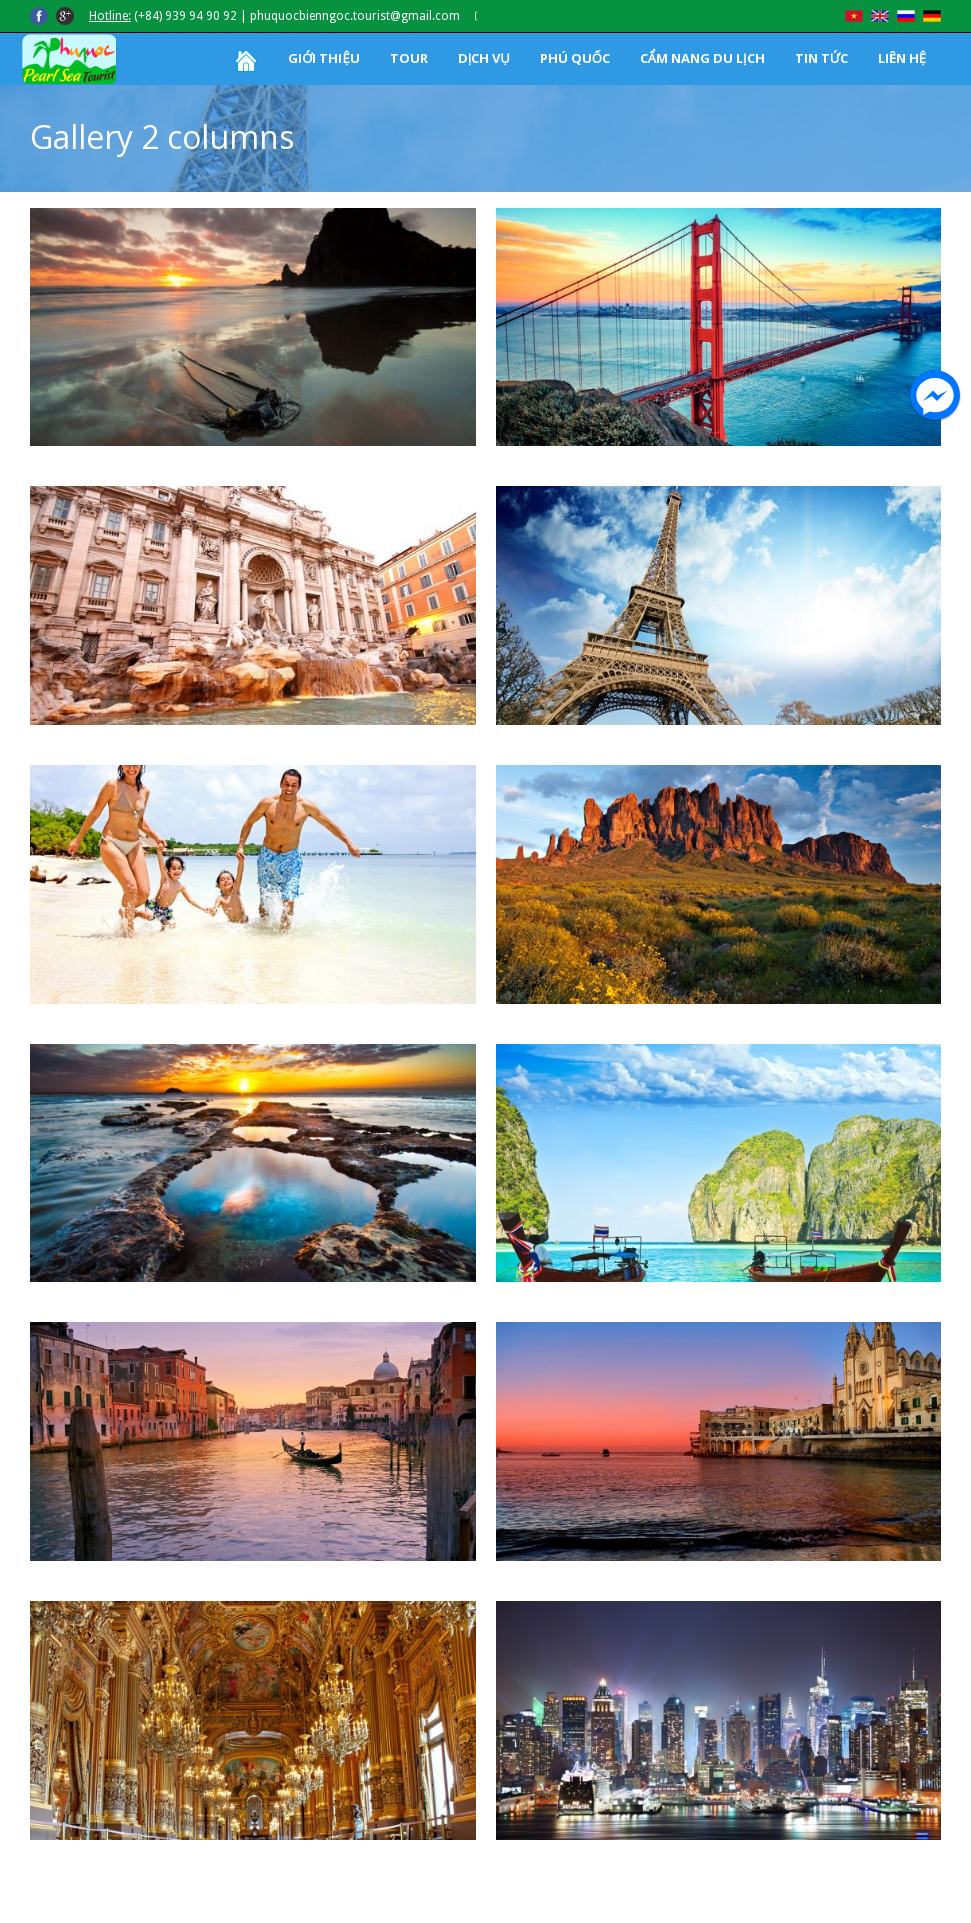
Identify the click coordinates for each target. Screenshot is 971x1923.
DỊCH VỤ (484, 58)
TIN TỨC (821, 58)
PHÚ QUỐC (575, 58)
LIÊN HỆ (902, 58)
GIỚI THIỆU (323, 58)
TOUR (409, 58)
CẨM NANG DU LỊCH (702, 58)
